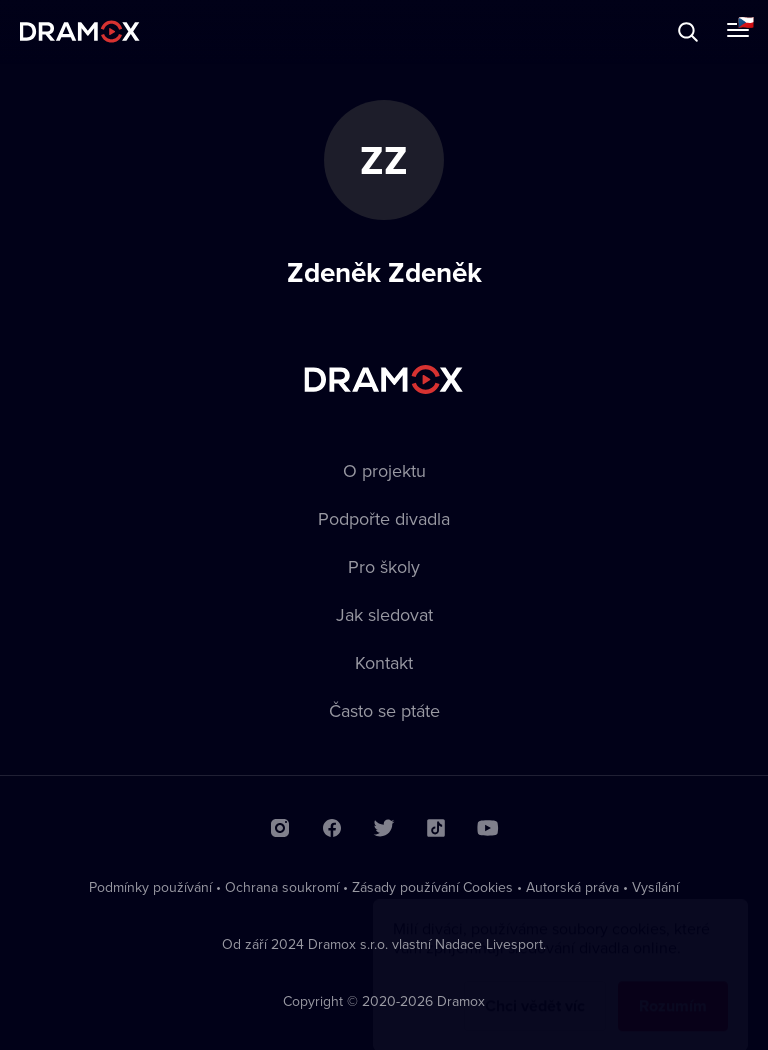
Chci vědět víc (535, 986)
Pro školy (384, 566)
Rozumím (673, 986)
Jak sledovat (384, 614)
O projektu (384, 470)
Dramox (80, 31)
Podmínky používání (150, 887)
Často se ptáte (384, 710)
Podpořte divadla (384, 518)
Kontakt (384, 662)
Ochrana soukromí (282, 887)
